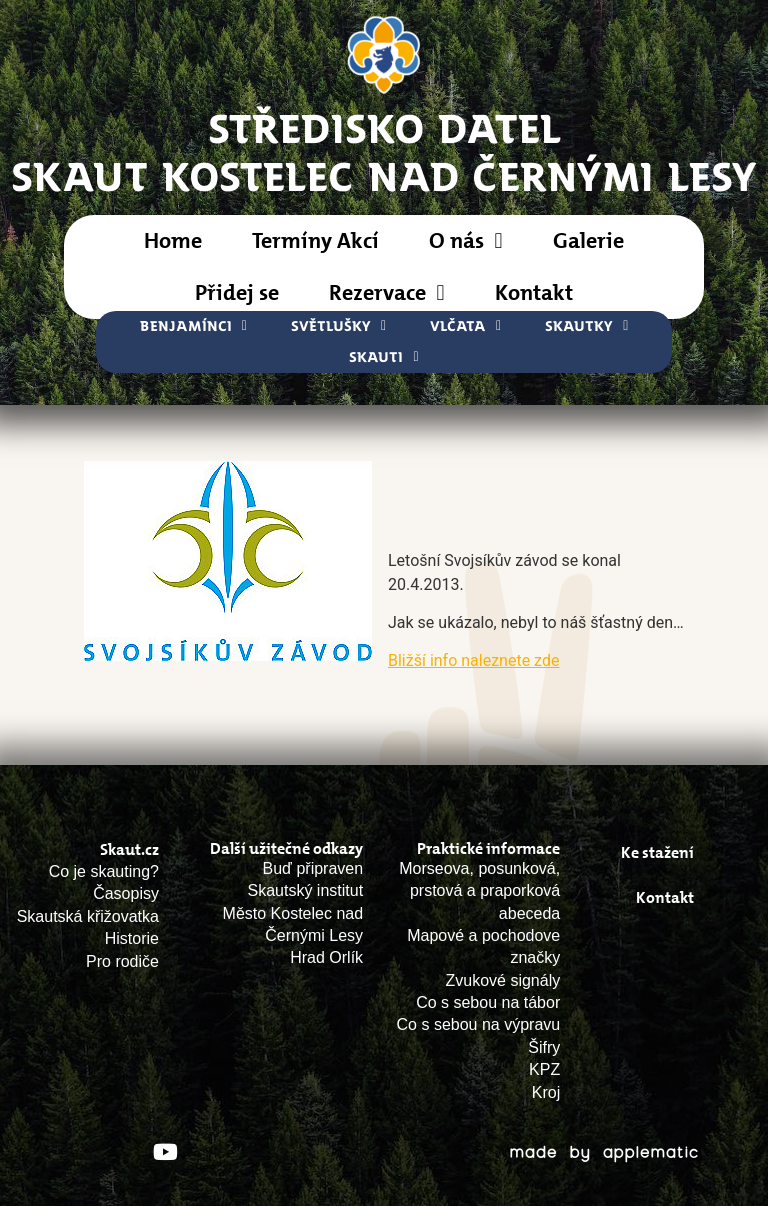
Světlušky (338, 326)
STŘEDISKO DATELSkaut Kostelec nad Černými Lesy (384, 151)
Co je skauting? (104, 871)
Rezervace (386, 293)
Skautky (586, 326)
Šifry (544, 1047)
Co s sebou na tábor (488, 1002)
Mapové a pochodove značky (483, 946)
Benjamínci (193, 326)
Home (173, 240)
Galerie (588, 240)
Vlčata (465, 326)
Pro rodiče (122, 961)
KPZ (544, 1069)
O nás (465, 241)
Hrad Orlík (326, 957)
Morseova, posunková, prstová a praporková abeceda (479, 891)
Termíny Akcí (315, 240)
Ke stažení (657, 852)
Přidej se (237, 292)
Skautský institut (306, 890)
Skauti (383, 357)
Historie (132, 938)
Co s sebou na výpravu (479, 1024)
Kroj (546, 1092)
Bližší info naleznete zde (473, 660)
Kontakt (534, 292)
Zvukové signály (503, 980)
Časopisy (126, 893)
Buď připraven (313, 868)
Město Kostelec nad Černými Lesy (293, 924)
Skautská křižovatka (88, 916)
